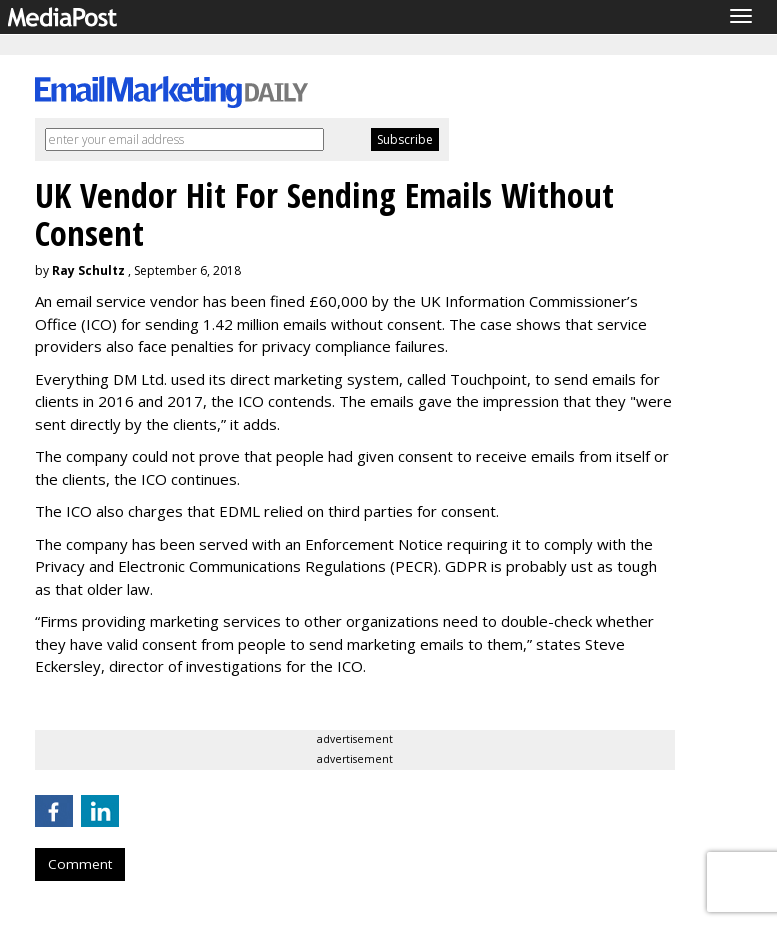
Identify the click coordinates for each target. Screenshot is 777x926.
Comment (80, 864)
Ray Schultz (88, 270)
